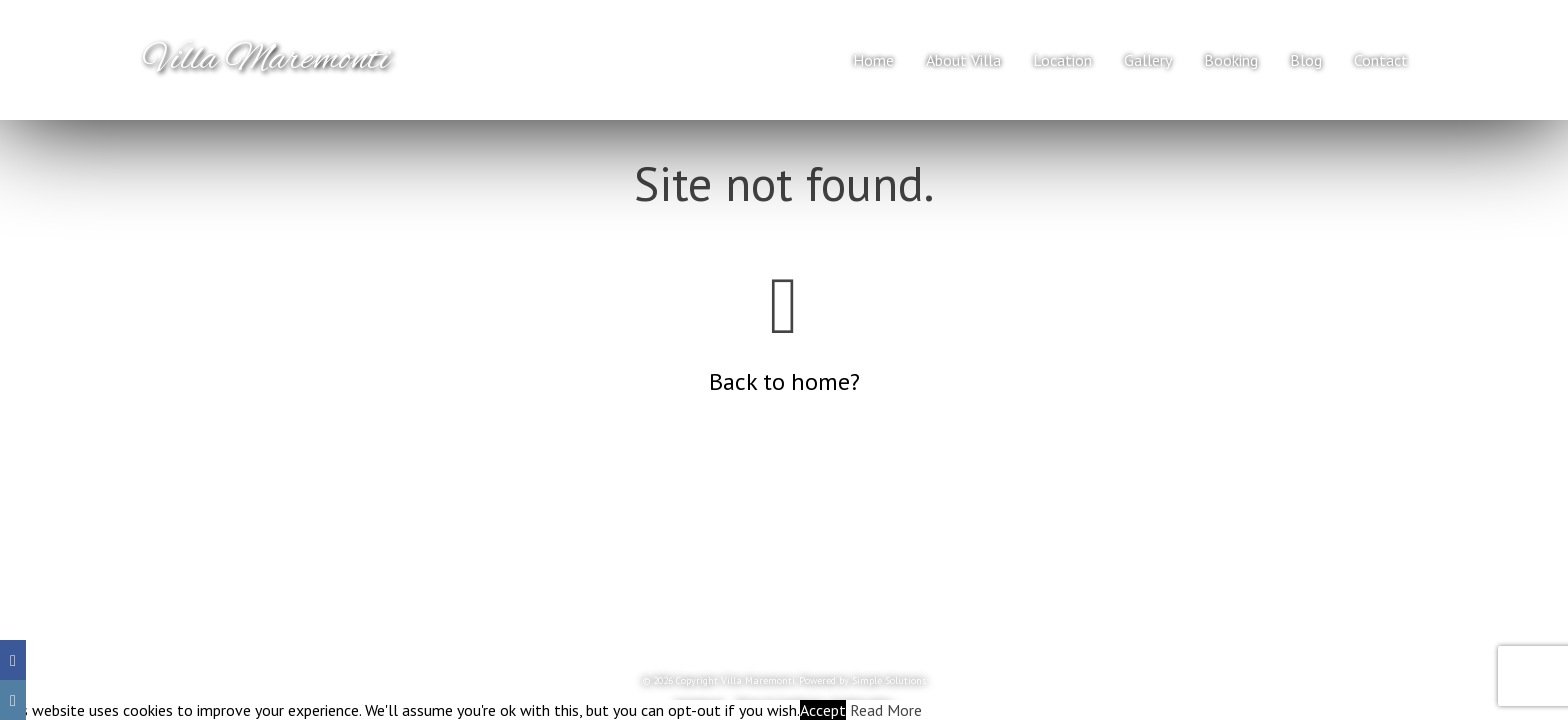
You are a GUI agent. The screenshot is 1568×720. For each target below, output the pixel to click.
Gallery (1148, 60)
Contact (1381, 60)
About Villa (963, 60)
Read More (886, 710)
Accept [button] (823, 710)
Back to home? (784, 381)
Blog (1306, 60)
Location (1062, 60)
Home (873, 60)
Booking (1231, 60)
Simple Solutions (889, 680)
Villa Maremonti (267, 60)
